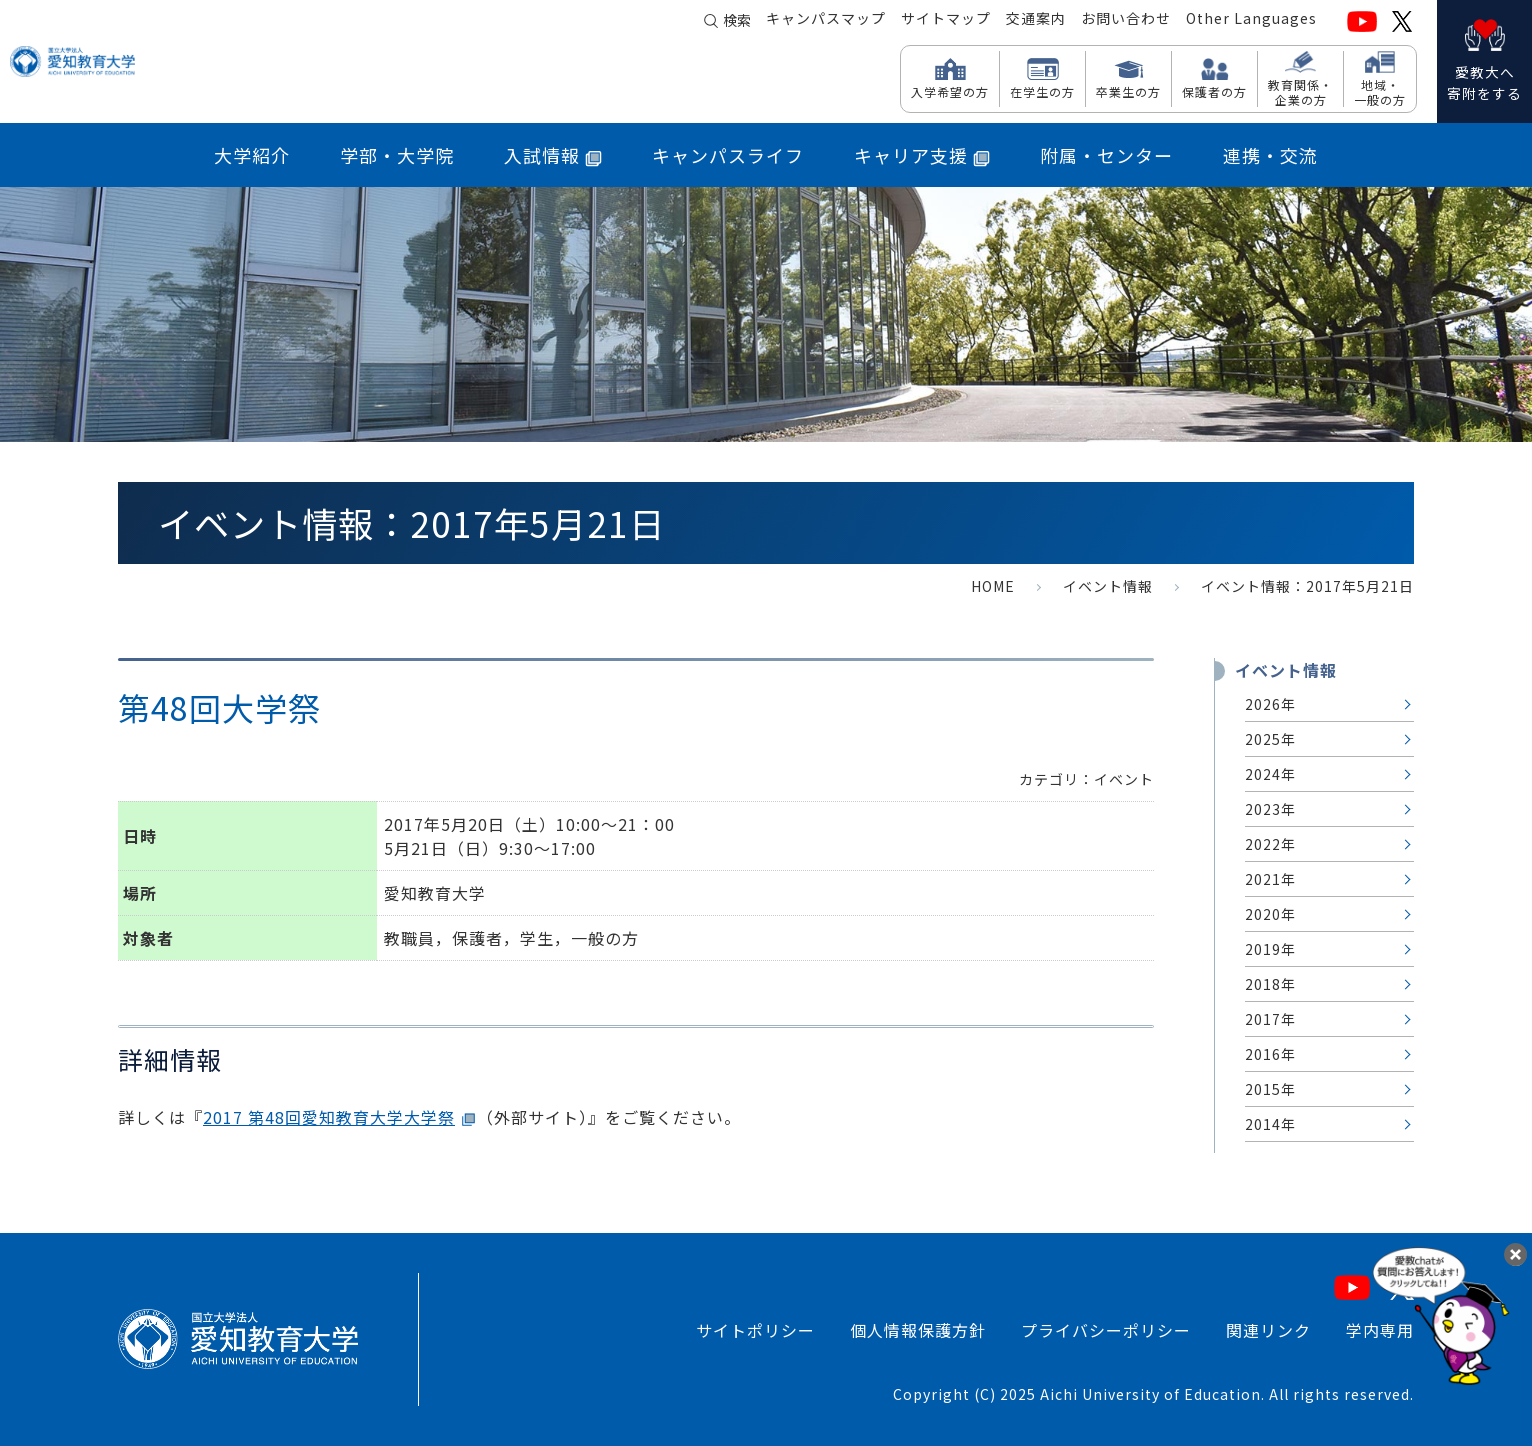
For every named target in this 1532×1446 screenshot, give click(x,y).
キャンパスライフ (728, 155)
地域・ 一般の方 (1380, 91)
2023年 (1270, 809)
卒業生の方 (1128, 91)
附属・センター (1106, 155)
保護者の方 (1214, 91)
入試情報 (553, 155)
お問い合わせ (1126, 21)
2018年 (1270, 984)
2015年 (1270, 1089)
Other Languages (1251, 21)
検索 (737, 22)
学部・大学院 (397, 155)
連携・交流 (1270, 155)
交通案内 (1036, 21)
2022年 (1270, 844)
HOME (993, 586)
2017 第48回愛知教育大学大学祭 (329, 1117)
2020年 (1270, 914)
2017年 (1270, 1019)
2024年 (1270, 774)
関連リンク (1268, 1330)
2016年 (1270, 1054)
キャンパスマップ (826, 21)
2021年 (1270, 879)
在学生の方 (1042, 91)
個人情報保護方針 (918, 1330)
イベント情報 (1108, 586)
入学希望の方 (950, 91)
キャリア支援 (922, 155)
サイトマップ (946, 21)
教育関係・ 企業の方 (1300, 91)
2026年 (1270, 704)
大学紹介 (252, 155)
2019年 (1270, 949)
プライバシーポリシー (1106, 1330)
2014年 (1270, 1124)
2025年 (1270, 739)
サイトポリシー (755, 1330)
